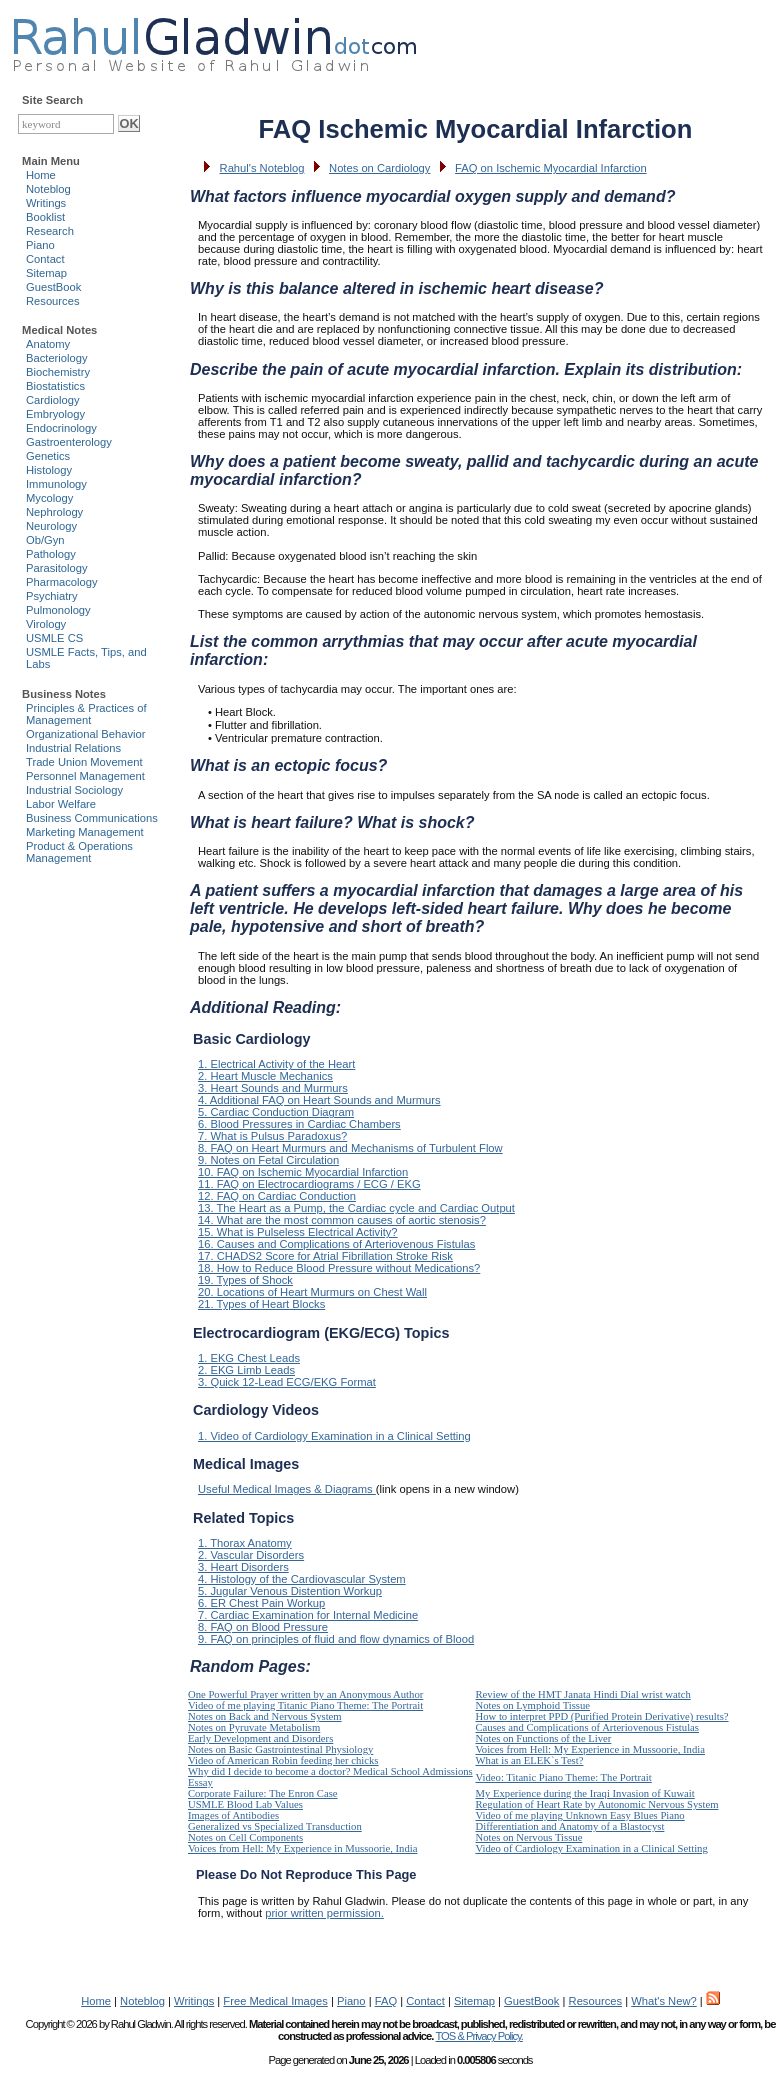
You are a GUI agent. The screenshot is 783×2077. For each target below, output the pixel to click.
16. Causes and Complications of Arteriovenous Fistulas (336, 1244)
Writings (46, 203)
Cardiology (52, 400)
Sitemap (46, 273)
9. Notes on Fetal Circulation (268, 1160)
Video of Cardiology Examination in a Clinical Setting (592, 1848)
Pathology (51, 554)
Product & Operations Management (79, 852)
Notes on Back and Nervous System (265, 1716)
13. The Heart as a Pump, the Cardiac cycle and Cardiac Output (356, 1208)
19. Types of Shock (245, 1280)
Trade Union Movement (84, 762)
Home (41, 175)
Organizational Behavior (85, 734)
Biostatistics (55, 386)
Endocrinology (61, 428)
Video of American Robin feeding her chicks (283, 1760)
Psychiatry (52, 596)
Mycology (49, 498)
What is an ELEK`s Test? (530, 1760)
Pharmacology (62, 582)
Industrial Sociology (74, 790)
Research (50, 231)
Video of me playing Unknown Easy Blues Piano (580, 1815)
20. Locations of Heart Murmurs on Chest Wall (312, 1292)
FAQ (386, 2001)
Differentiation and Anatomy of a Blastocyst (570, 1826)
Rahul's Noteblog (262, 168)
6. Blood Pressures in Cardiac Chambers (299, 1124)
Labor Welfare (61, 804)
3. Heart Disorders (243, 1567)
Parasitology (57, 568)
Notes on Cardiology (379, 168)
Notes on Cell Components (245, 1837)
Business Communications (92, 818)
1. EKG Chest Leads (249, 1358)
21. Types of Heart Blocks (261, 1304)
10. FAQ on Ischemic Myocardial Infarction (303, 1172)
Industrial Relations (73, 748)
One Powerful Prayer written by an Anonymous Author (305, 1694)
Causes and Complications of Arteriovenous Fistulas (587, 1727)
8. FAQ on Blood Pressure (263, 1627)
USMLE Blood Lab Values (245, 1804)
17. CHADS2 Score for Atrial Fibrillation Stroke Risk (325, 1256)
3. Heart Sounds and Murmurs (273, 1088)
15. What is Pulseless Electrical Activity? (298, 1232)
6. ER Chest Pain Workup (261, 1603)
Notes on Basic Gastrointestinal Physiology (280, 1749)
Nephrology (54, 512)
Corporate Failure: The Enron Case (263, 1793)
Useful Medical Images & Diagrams (287, 1489)
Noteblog (48, 189)
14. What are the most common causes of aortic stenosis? (342, 1220)
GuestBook (53, 287)
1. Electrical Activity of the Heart (276, 1064)
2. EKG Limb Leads (246, 1370)
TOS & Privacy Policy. (478, 2036)
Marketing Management (85, 832)
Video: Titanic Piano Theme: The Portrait (564, 1777)
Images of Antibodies (233, 1815)
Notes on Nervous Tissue (529, 1837)
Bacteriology (57, 358)
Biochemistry (58, 372)
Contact (45, 259)
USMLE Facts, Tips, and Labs (86, 658)
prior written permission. (324, 1913)
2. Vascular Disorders (251, 1555)
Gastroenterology (69, 442)
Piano (40, 245)
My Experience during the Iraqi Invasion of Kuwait (585, 1793)
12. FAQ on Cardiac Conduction (277, 1196)
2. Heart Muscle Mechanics (265, 1076)
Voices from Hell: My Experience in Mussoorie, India (590, 1749)
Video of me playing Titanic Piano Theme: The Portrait (305, 1705)
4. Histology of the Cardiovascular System (302, 1579)
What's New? (664, 2001)
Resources (52, 301)
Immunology (56, 484)
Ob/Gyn (45, 540)
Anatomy (48, 344)
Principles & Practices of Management (86, 714)
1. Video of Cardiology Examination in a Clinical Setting (334, 1436)
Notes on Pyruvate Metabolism (254, 1727)
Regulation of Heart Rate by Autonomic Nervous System (597, 1804)
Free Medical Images (275, 2001)
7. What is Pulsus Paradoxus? (272, 1136)
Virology (46, 624)
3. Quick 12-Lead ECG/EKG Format (287, 1382)
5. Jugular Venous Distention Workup (290, 1591)
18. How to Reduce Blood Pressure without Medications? (339, 1268)
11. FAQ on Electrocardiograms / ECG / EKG (309, 1184)
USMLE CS (54, 638)
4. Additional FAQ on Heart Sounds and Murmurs (319, 1100)
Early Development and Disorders (260, 1738)
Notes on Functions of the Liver (544, 1738)
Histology (49, 470)
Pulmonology (58, 610)
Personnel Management (85, 776)
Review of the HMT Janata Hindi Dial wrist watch (583, 1694)
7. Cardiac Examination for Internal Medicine (308, 1615)
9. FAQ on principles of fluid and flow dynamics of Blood (336, 1639)
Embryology (55, 414)
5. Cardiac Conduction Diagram (276, 1112)
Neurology (51, 526)
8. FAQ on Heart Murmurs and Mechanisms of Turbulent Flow (350, 1148)
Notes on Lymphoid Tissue (533, 1705)
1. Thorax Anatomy (245, 1543)
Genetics (48, 456)
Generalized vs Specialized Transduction (275, 1826)
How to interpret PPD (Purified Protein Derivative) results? (602, 1716)
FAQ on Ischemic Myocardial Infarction (551, 168)
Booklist (45, 217)
